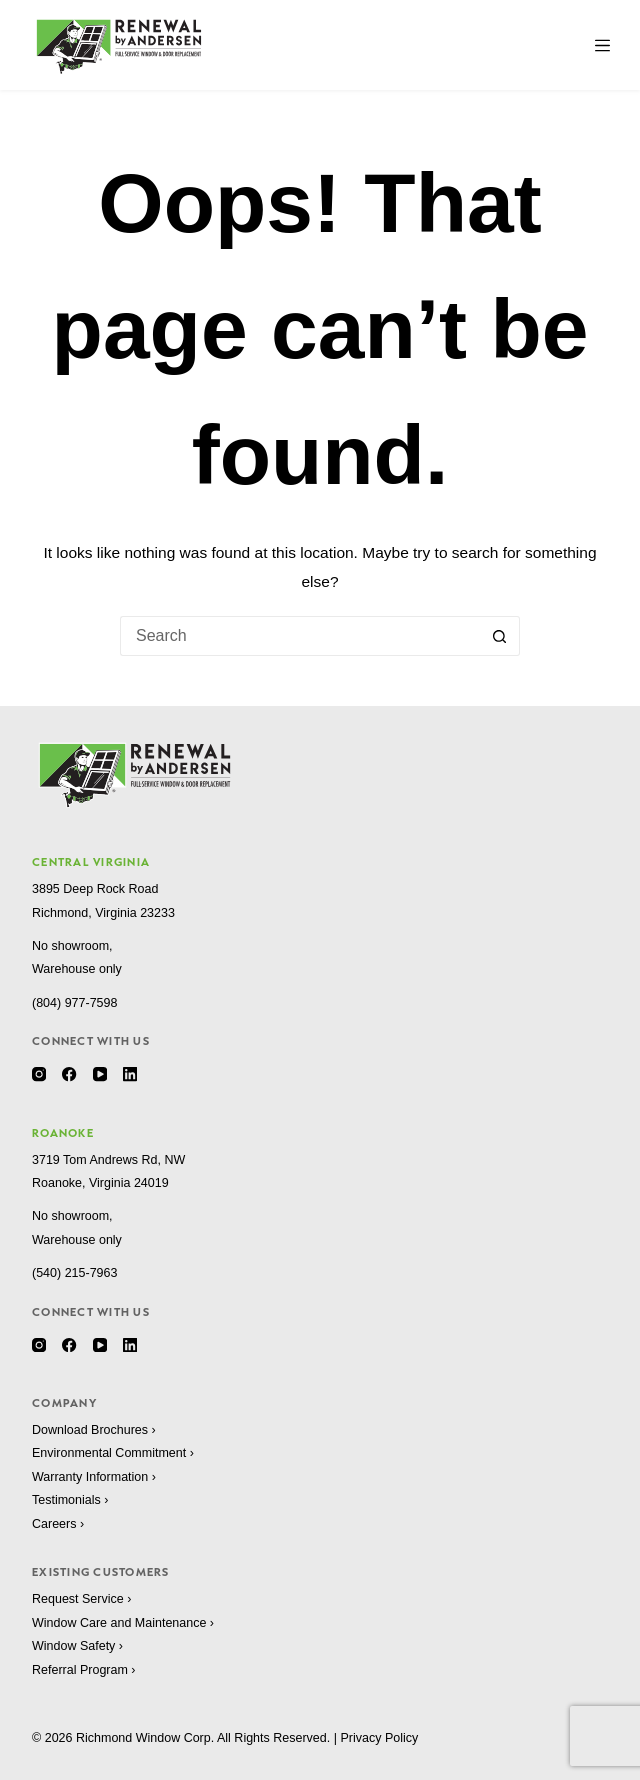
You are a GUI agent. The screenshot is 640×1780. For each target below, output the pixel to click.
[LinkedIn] (130, 1074)
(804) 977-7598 (74, 1003)
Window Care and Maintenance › (123, 1623)
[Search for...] (300, 636)
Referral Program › (84, 1670)
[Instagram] (39, 1074)
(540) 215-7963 (74, 1273)
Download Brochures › (94, 1430)
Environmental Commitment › (113, 1453)
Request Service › (81, 1599)
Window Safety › (77, 1646)
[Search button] (500, 636)
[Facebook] (69, 1074)
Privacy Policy (379, 1738)
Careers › (58, 1524)
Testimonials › (70, 1500)
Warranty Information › (94, 1477)
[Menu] (602, 45)
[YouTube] (100, 1074)
